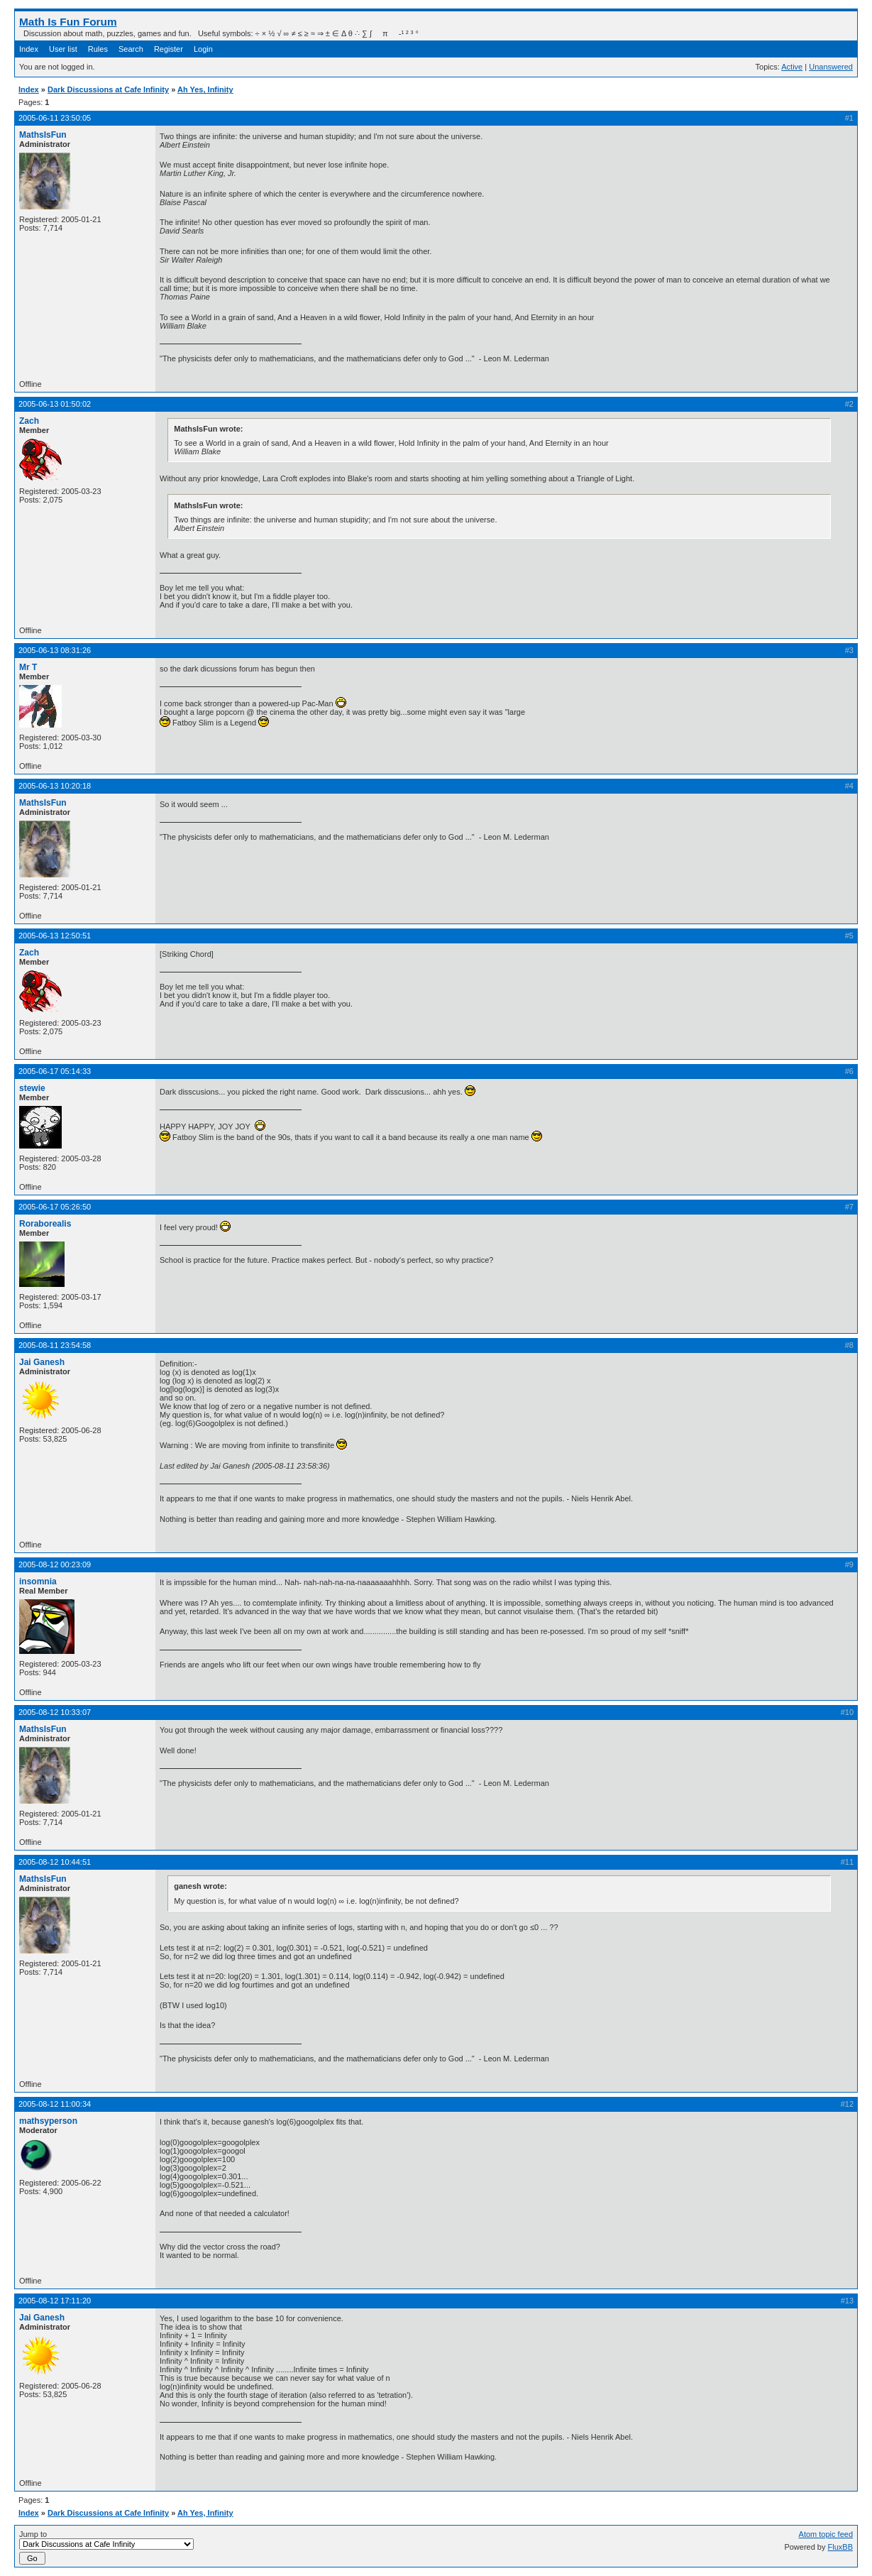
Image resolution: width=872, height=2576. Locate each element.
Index (28, 49)
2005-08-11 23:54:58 (54, 1345)
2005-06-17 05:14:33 (54, 1071)
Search (130, 49)
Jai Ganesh (42, 1362)
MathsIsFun (43, 135)
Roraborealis (45, 1224)
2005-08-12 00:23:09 (54, 1564)
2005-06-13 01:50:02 (54, 404)
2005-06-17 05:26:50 (54, 1206)
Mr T (28, 667)
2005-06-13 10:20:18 (54, 786)
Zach (29, 421)
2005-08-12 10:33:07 (54, 1712)
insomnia (38, 1581)
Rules (98, 49)
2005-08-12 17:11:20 (54, 2300)
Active (791, 66)
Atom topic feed (826, 2534)
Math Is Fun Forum (68, 22)
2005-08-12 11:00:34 (54, 2104)
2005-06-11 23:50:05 (54, 118)
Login (203, 49)
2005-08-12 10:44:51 (54, 1862)
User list (63, 49)
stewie (32, 1088)
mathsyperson (48, 2121)
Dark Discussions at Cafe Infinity (108, 89)
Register (168, 49)
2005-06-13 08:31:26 (54, 650)
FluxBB (840, 2547)
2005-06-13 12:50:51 (54, 935)
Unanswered (831, 66)
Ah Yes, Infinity (205, 89)
